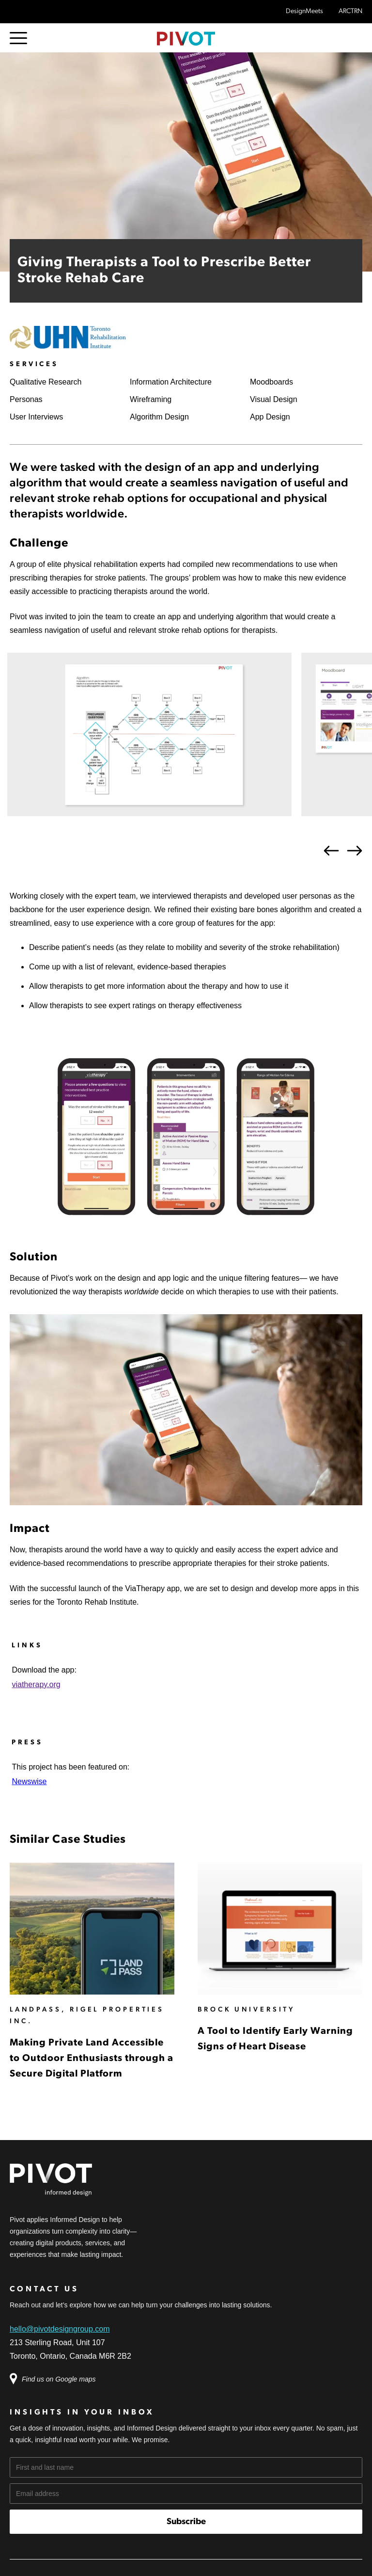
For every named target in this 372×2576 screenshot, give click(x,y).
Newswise (29, 1781)
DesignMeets (304, 11)
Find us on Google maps (57, 2379)
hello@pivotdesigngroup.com (60, 2329)
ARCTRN (350, 11)
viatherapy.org (36, 1684)
